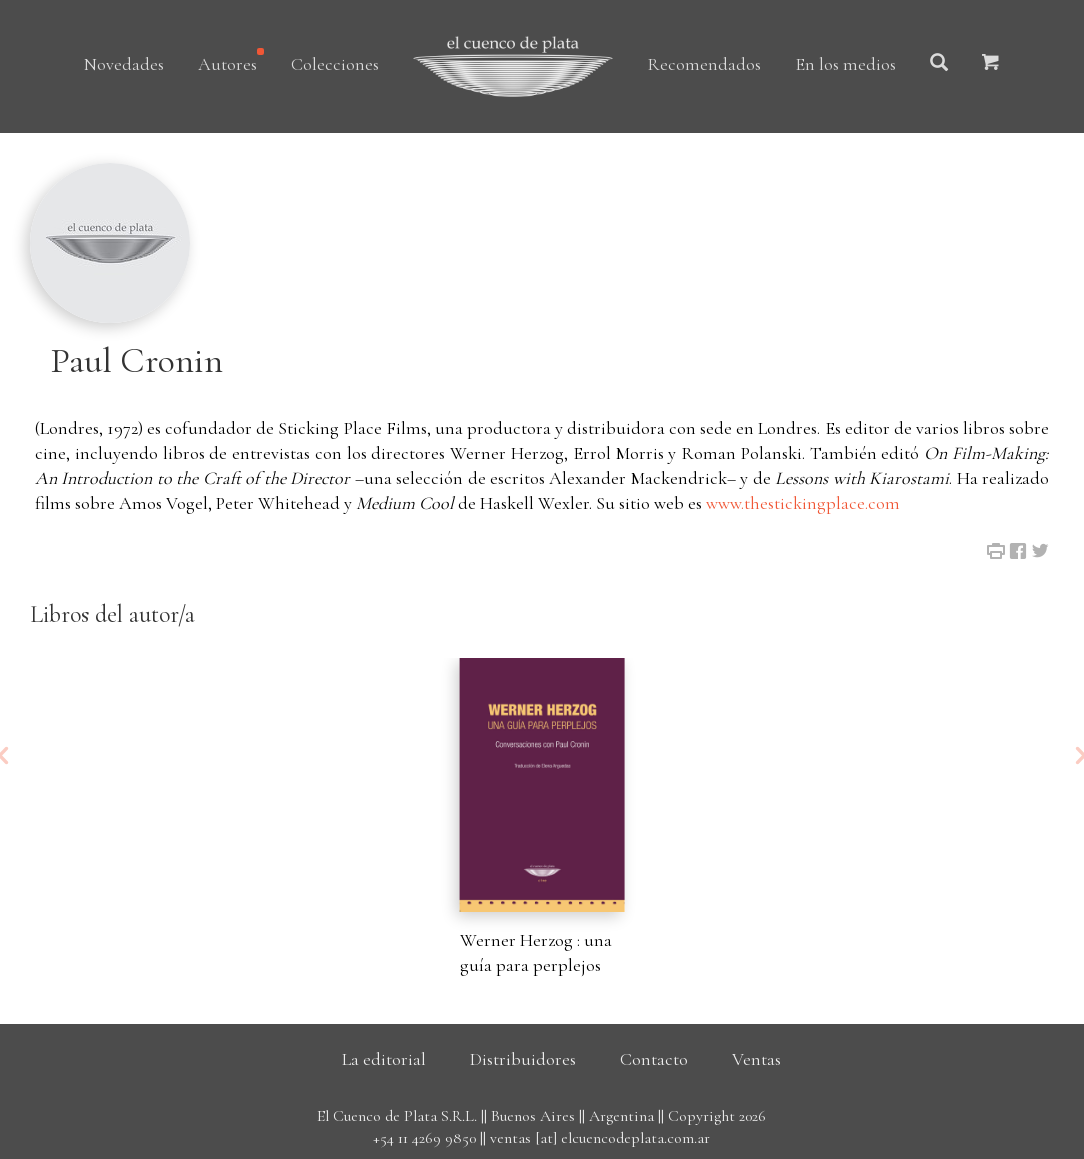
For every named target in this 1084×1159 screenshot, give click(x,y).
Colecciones (335, 64)
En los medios (845, 64)
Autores (227, 64)
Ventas (756, 1059)
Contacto (654, 1059)
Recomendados (704, 64)
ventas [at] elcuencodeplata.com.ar (600, 1138)
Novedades (124, 64)
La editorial (384, 1059)
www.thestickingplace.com (803, 503)
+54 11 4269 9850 (424, 1138)
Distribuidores (523, 1059)
